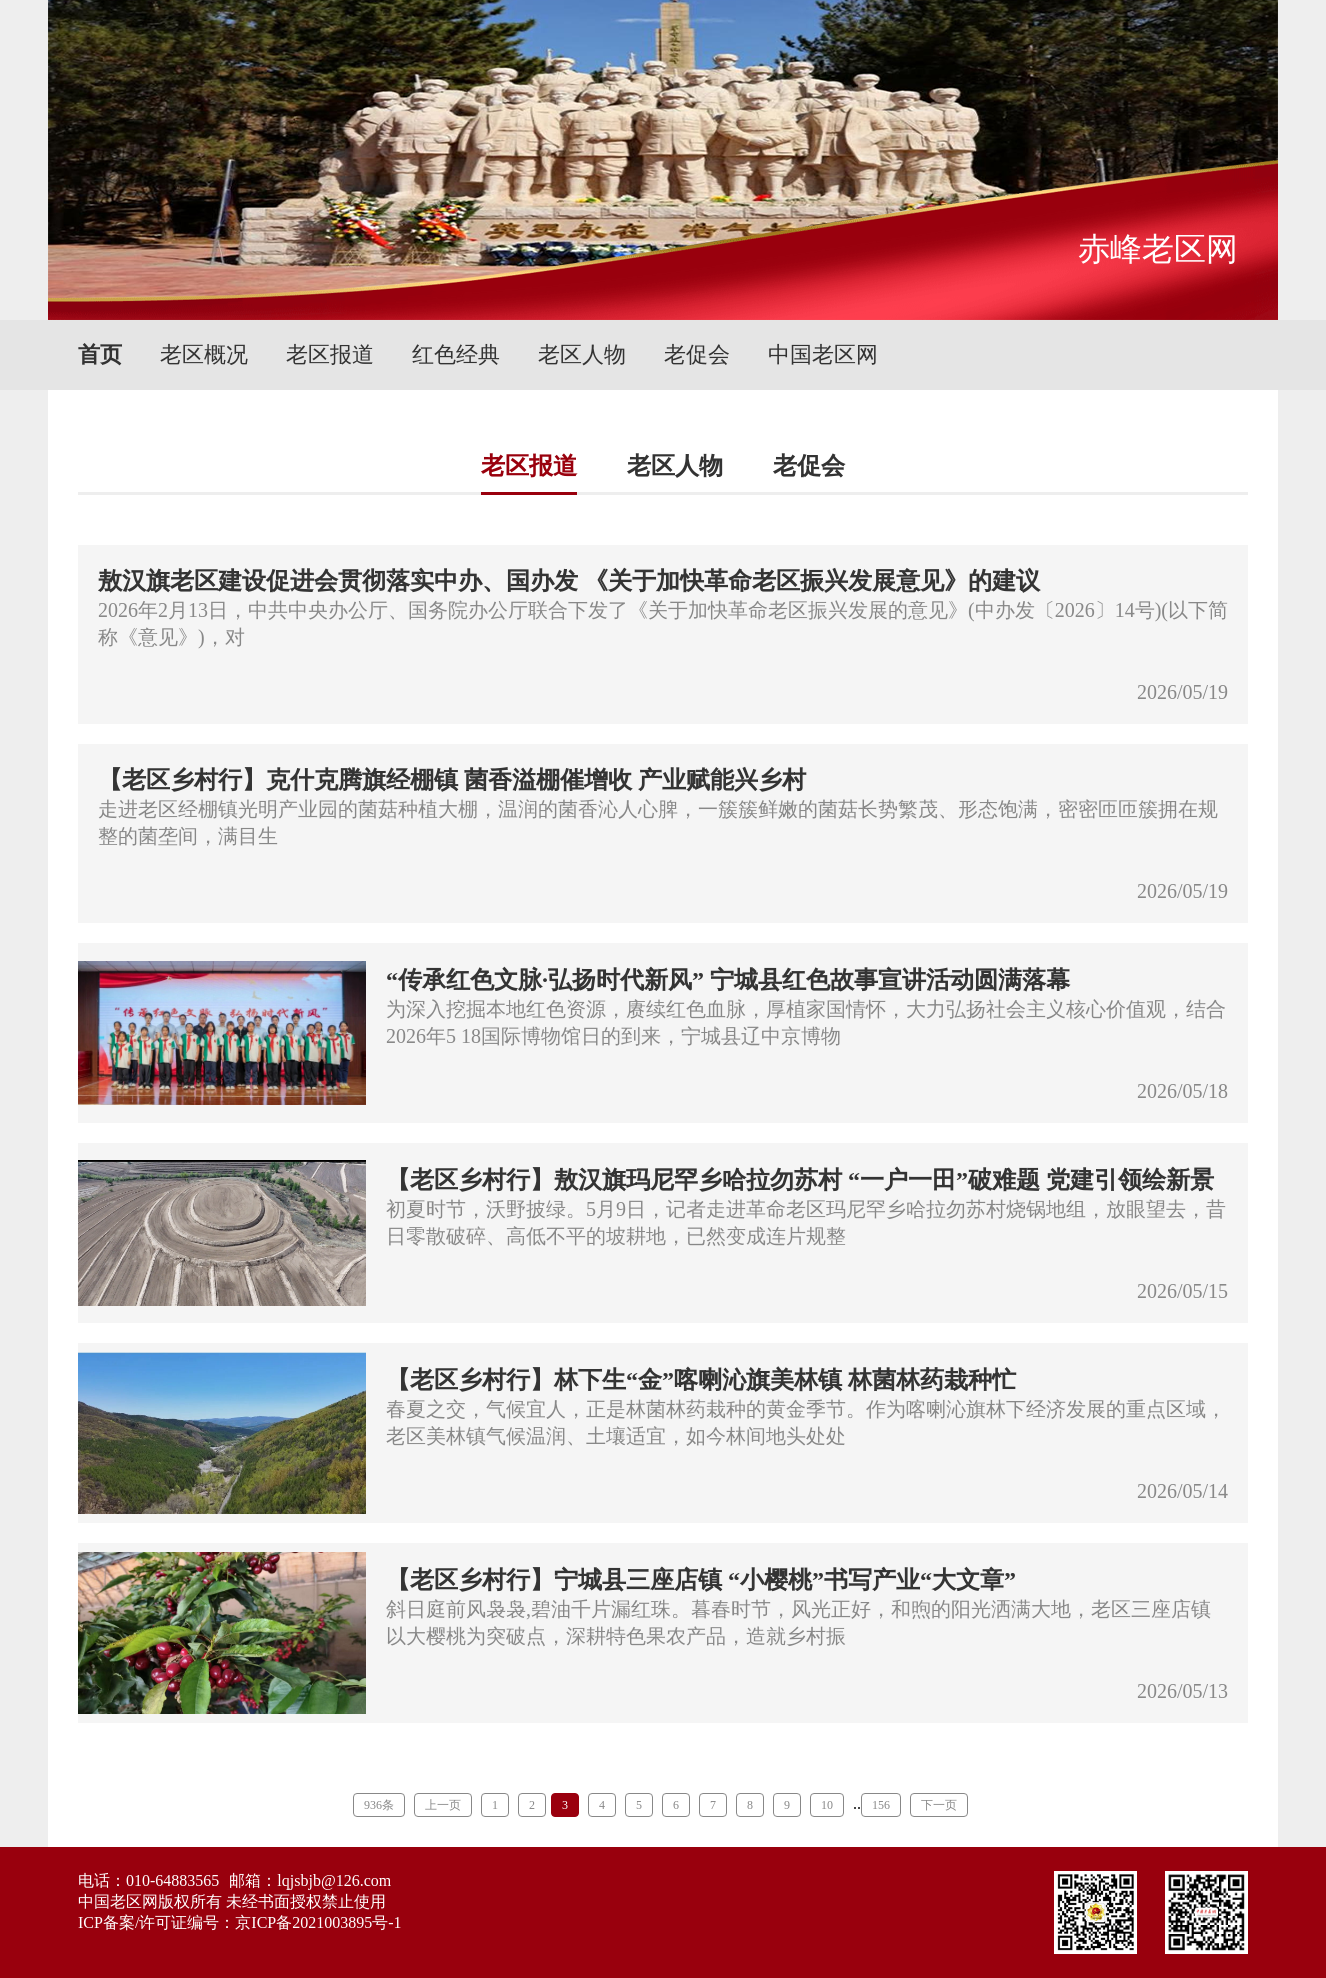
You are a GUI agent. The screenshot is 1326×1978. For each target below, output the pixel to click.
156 (881, 1805)
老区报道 (330, 354)
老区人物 (582, 354)
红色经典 (456, 354)
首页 (100, 354)
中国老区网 (823, 354)
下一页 (939, 1805)
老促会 (697, 354)
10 (827, 1805)
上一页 (443, 1805)
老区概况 (204, 354)
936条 (379, 1805)
